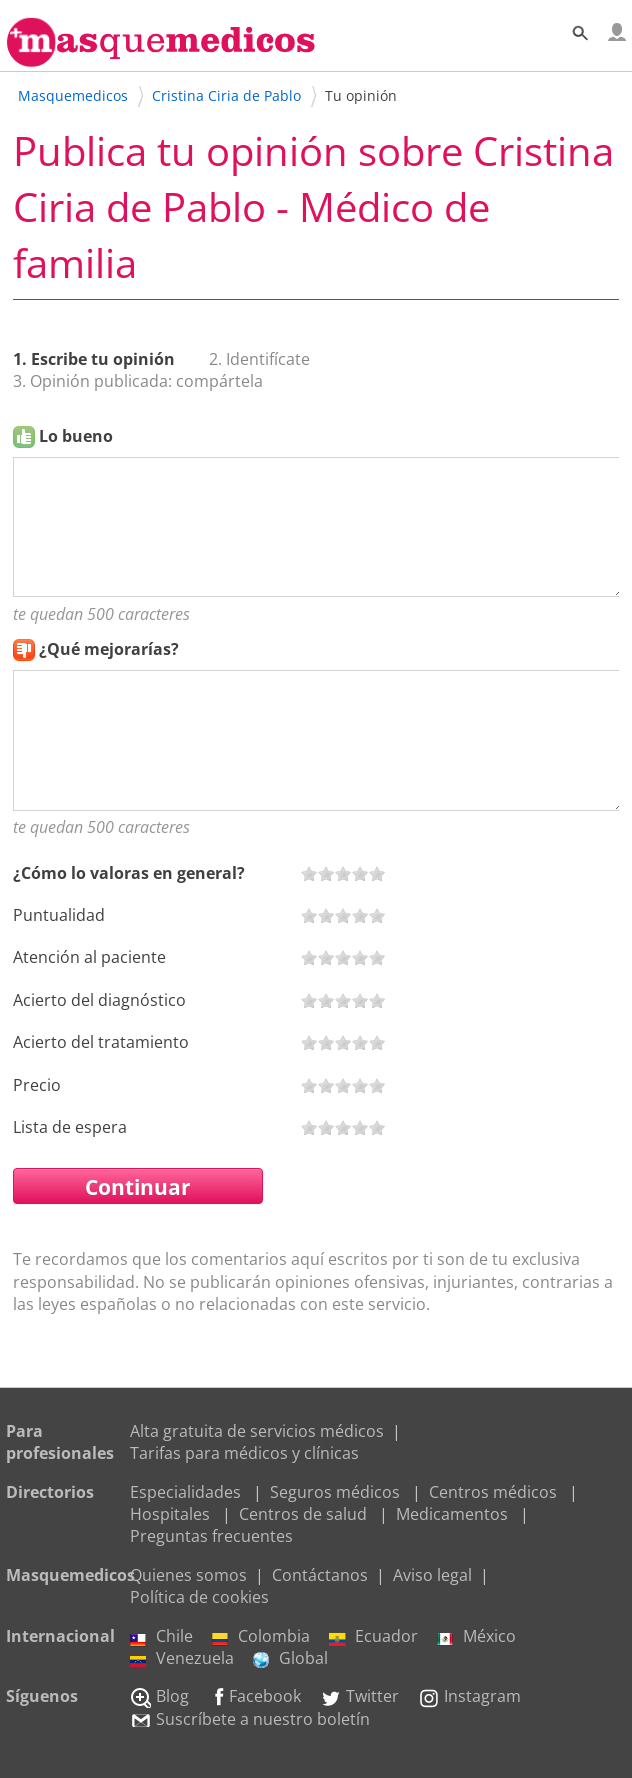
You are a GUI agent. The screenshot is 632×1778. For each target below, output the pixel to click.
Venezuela (182, 1658)
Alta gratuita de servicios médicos (257, 1431)
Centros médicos (493, 1492)
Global (290, 1658)
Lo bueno (76, 436)
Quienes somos (188, 1575)
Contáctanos (320, 1575)
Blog (159, 1696)
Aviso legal (432, 1575)
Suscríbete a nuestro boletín (250, 1719)
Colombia (261, 1636)
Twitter (359, 1696)
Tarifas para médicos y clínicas (244, 1453)
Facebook (254, 1696)
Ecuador (373, 1636)
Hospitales (170, 1514)
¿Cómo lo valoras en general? (129, 873)
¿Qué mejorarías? (109, 649)
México (476, 1636)
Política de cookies (199, 1597)
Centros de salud (303, 1514)
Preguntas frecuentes (211, 1536)
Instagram (469, 1696)
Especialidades (185, 1492)
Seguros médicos (335, 1492)
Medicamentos (452, 1514)
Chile (161, 1636)
